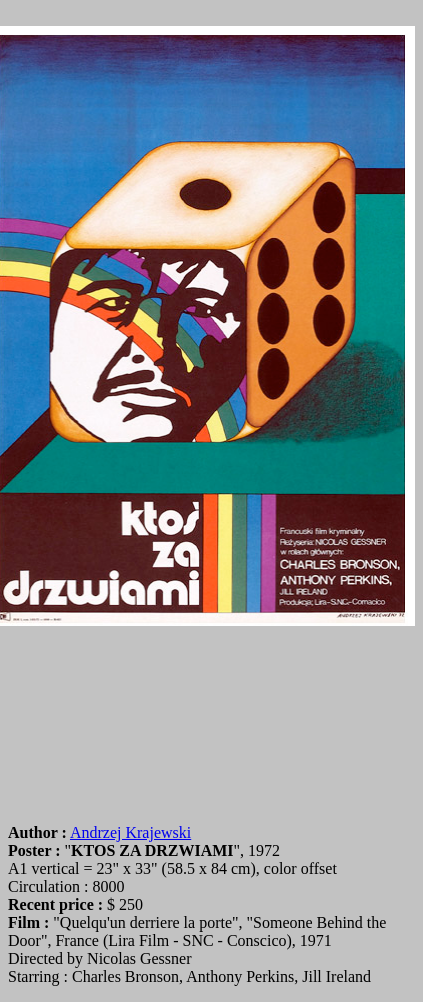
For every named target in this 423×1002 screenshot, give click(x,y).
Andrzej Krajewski (130, 832)
